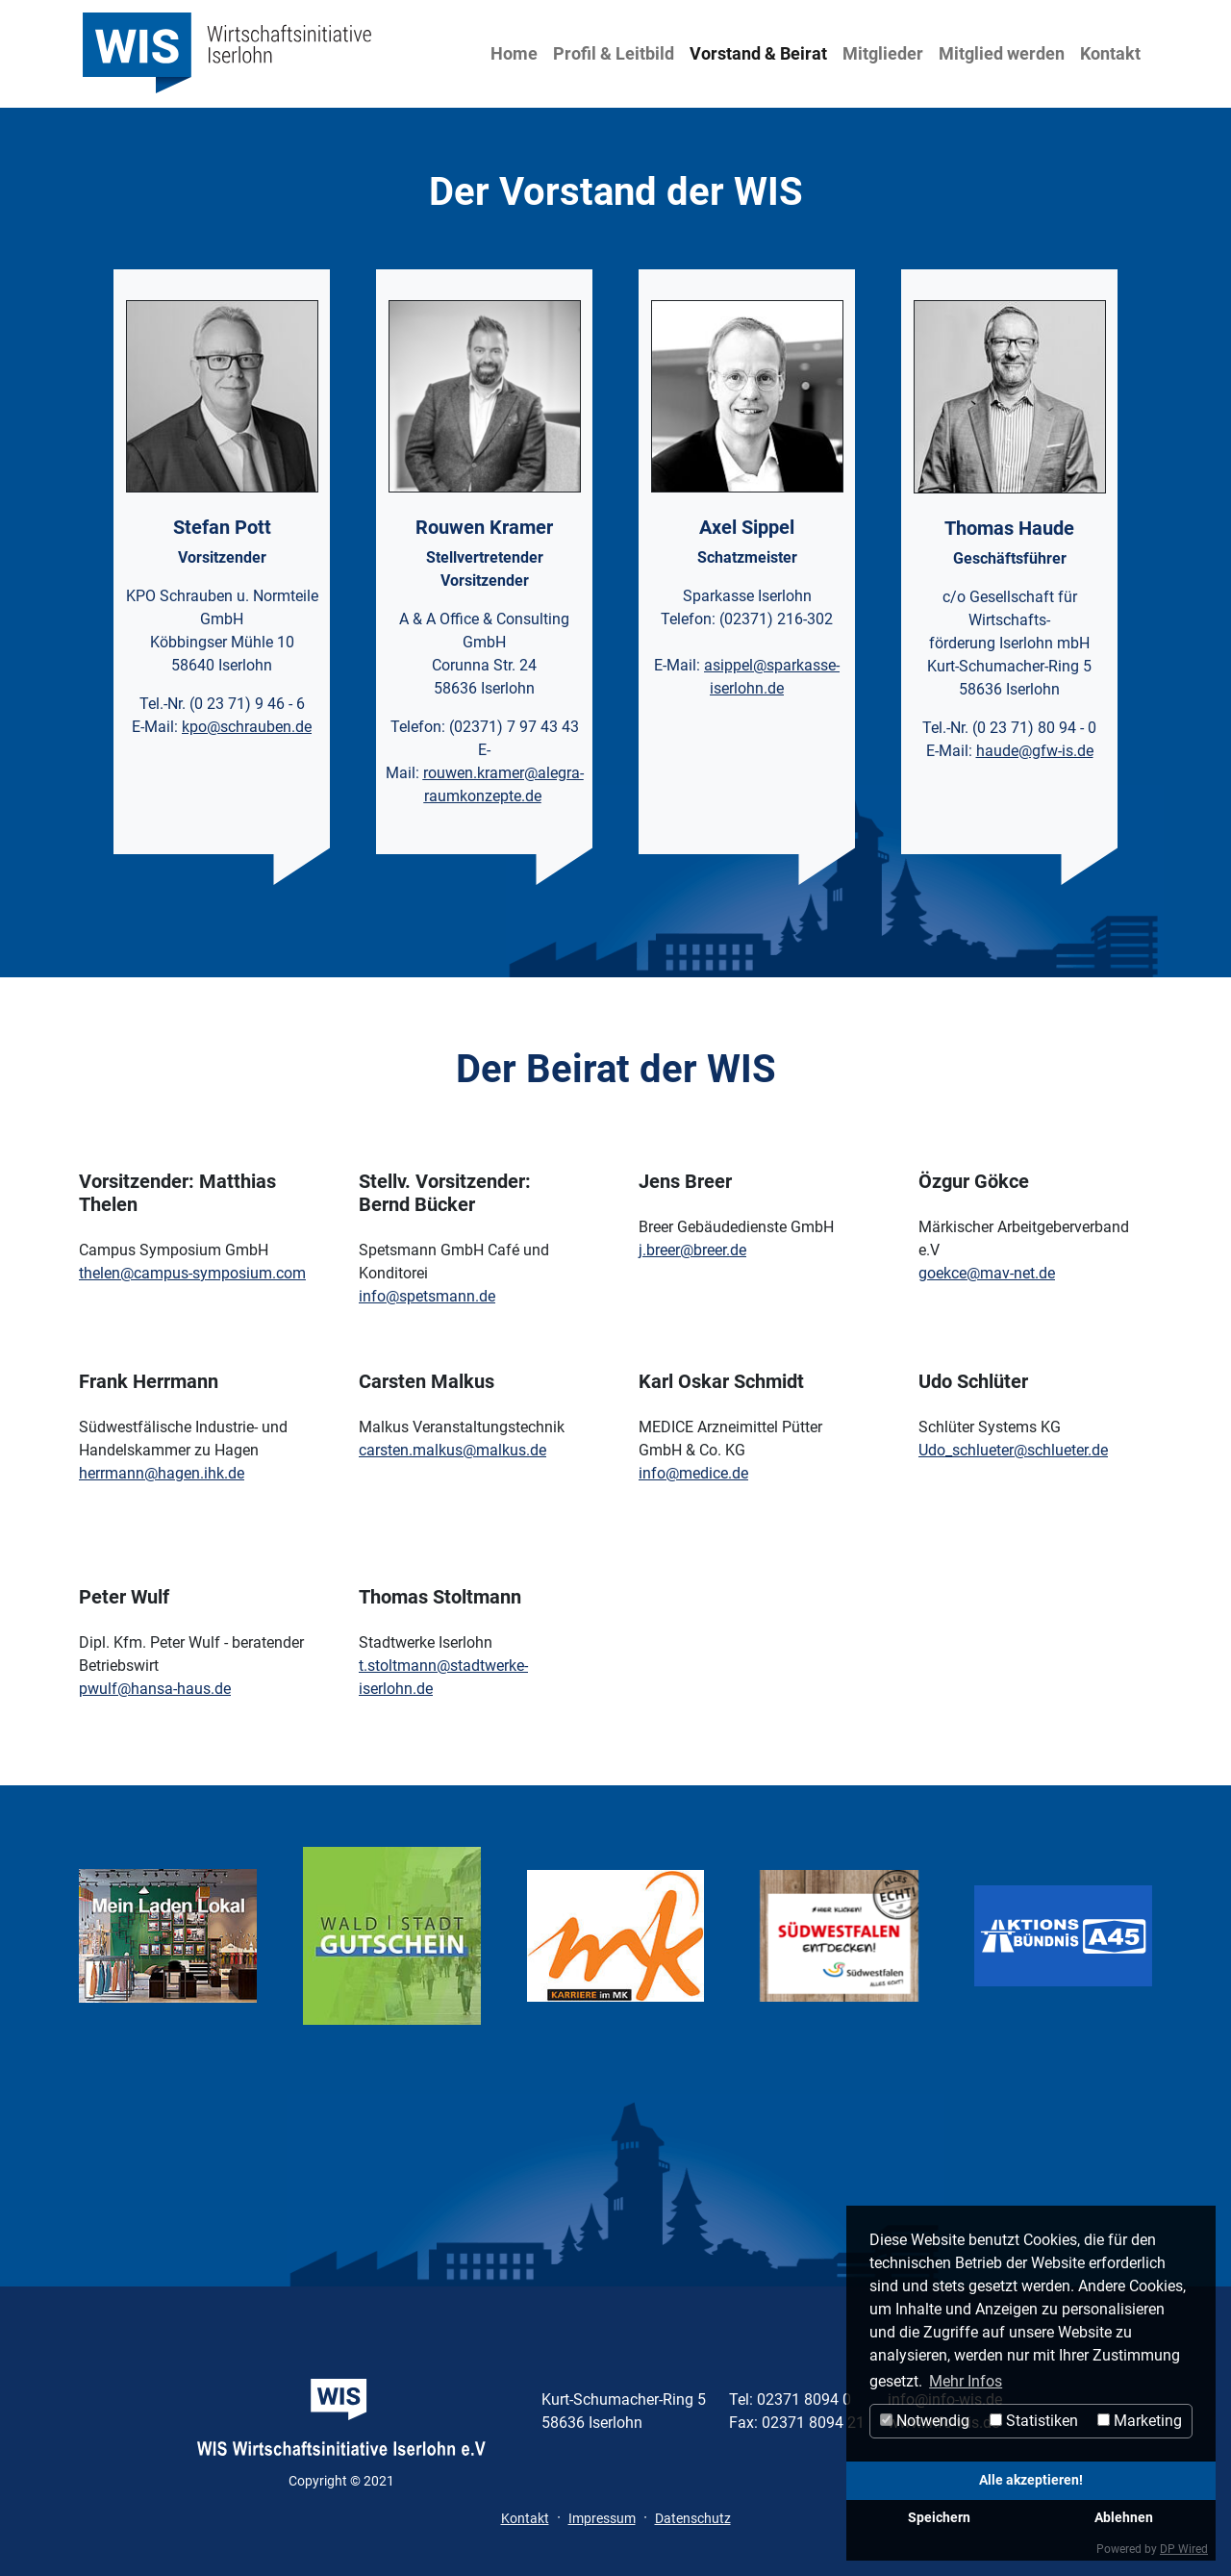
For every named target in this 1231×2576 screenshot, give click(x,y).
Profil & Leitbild (613, 53)
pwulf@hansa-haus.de (155, 1688)
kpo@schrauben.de (247, 727)
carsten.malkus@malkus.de (452, 1450)
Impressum (602, 2518)
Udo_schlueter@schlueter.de (1013, 1450)
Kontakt (1110, 53)
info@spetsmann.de (427, 1296)
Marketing (1139, 2421)
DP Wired (1184, 2549)
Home (514, 53)
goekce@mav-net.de (986, 1273)
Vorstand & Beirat (758, 53)
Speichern (939, 2518)
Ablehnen (1123, 2518)
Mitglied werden (1002, 53)
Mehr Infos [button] (965, 2381)
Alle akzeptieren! (1031, 2480)
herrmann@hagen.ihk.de (161, 1473)
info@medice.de (693, 1473)
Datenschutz (693, 2518)
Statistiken (1034, 2421)
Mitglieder (882, 53)
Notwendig (924, 2421)
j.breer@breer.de (692, 1250)
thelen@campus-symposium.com (192, 1273)
